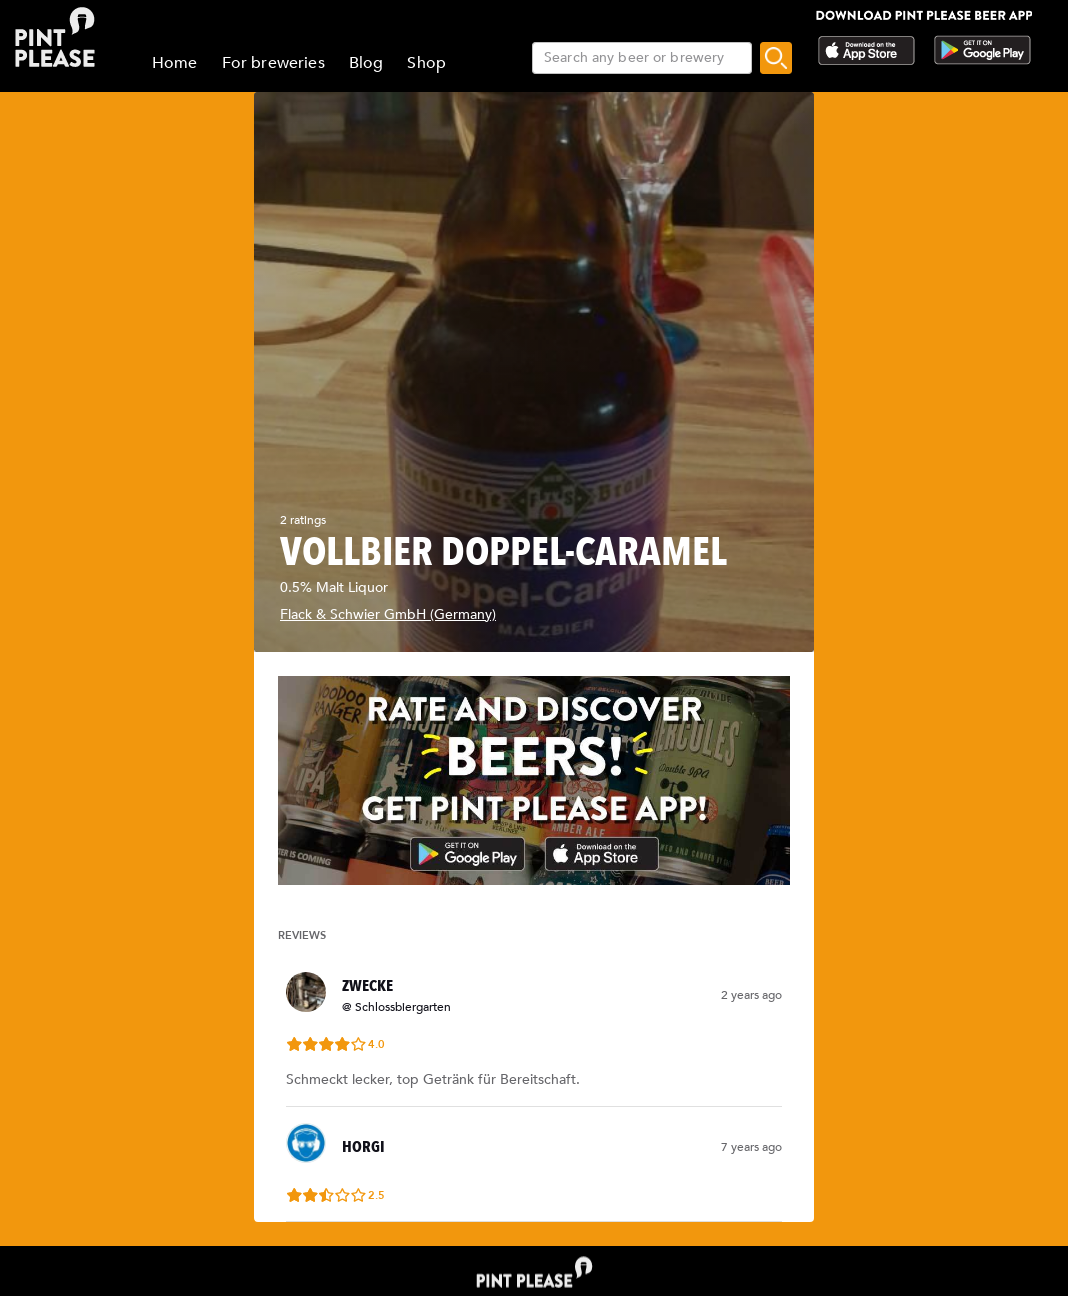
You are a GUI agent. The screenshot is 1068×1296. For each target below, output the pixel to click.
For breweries (273, 63)
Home (175, 63)
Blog (366, 63)
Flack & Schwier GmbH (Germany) (388, 614)
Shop (426, 63)
